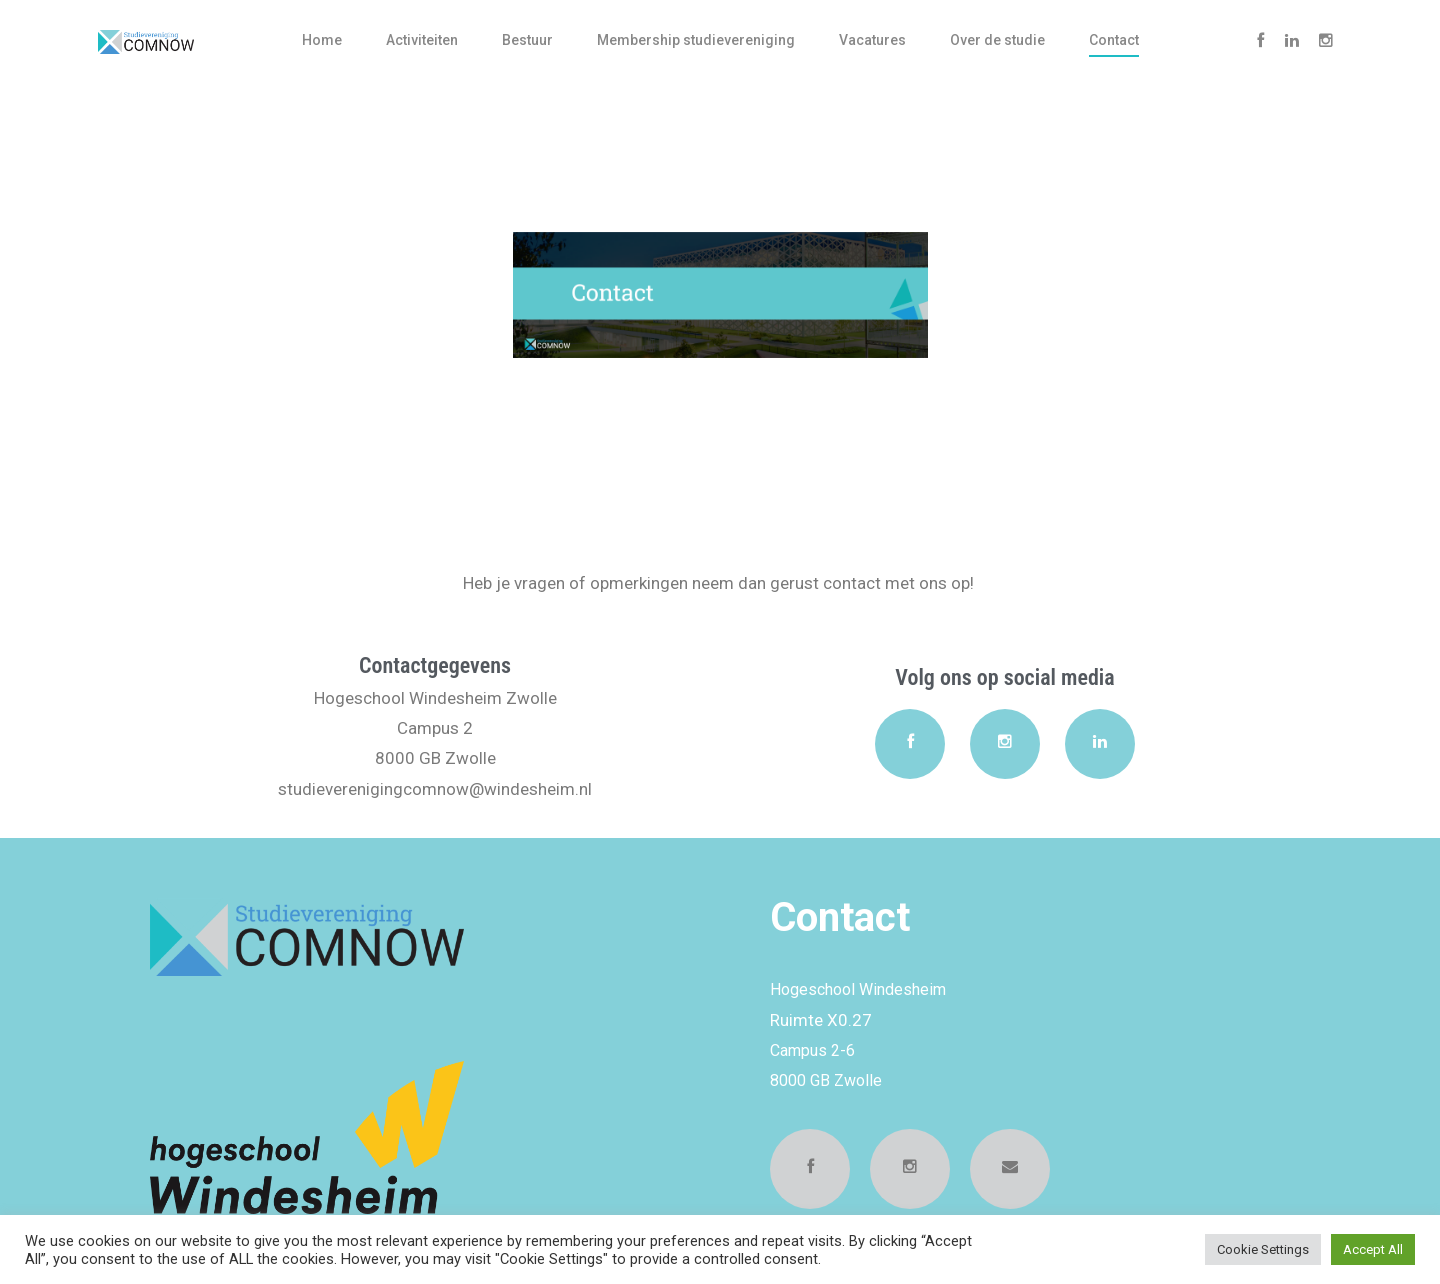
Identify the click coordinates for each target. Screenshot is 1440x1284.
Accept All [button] (1373, 1249)
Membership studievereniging (696, 40)
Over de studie (997, 40)
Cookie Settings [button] (1263, 1249)
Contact (1114, 40)
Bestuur (527, 40)
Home (322, 40)
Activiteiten (422, 40)
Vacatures (872, 40)
